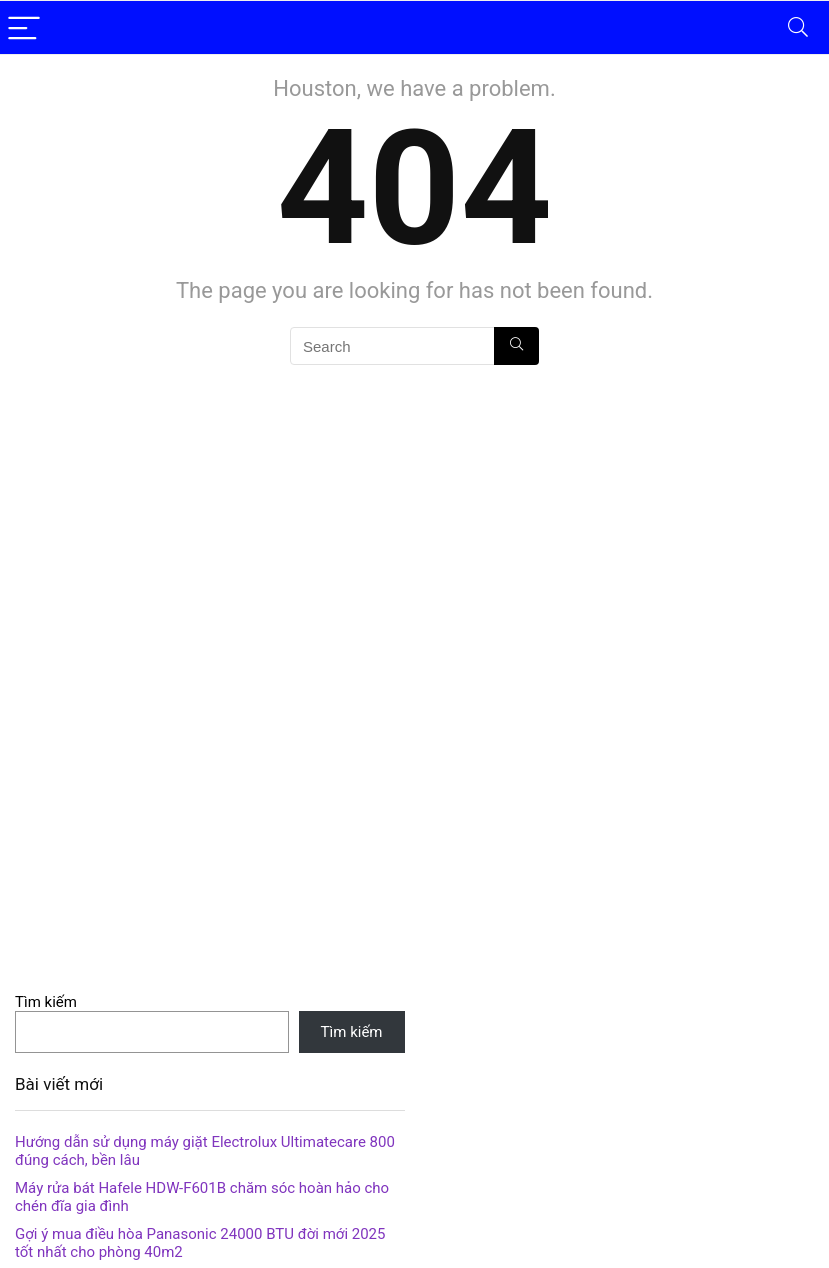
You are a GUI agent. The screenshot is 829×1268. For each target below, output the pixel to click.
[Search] (798, 27)
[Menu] (24, 27)
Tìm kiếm (46, 1002)
